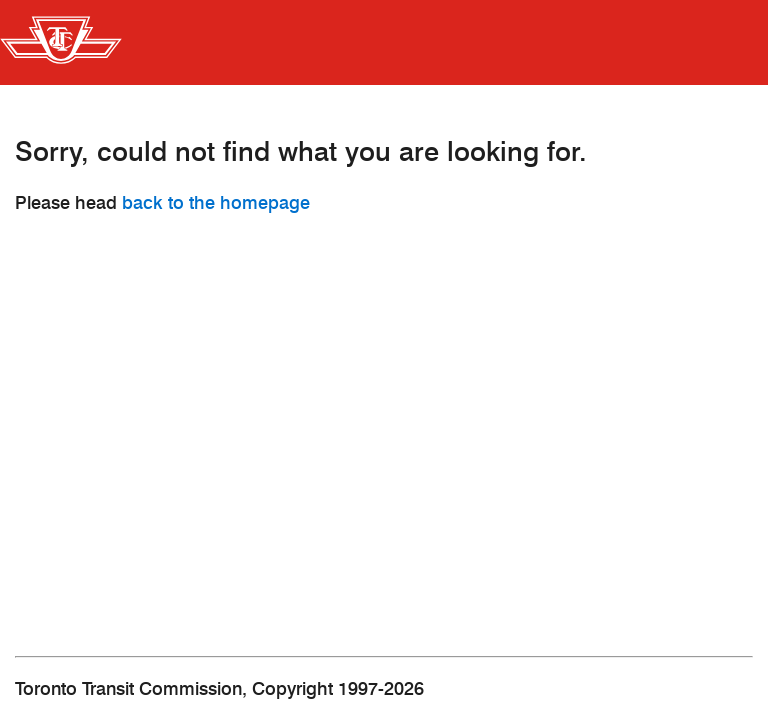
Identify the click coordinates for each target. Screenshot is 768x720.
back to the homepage (216, 203)
